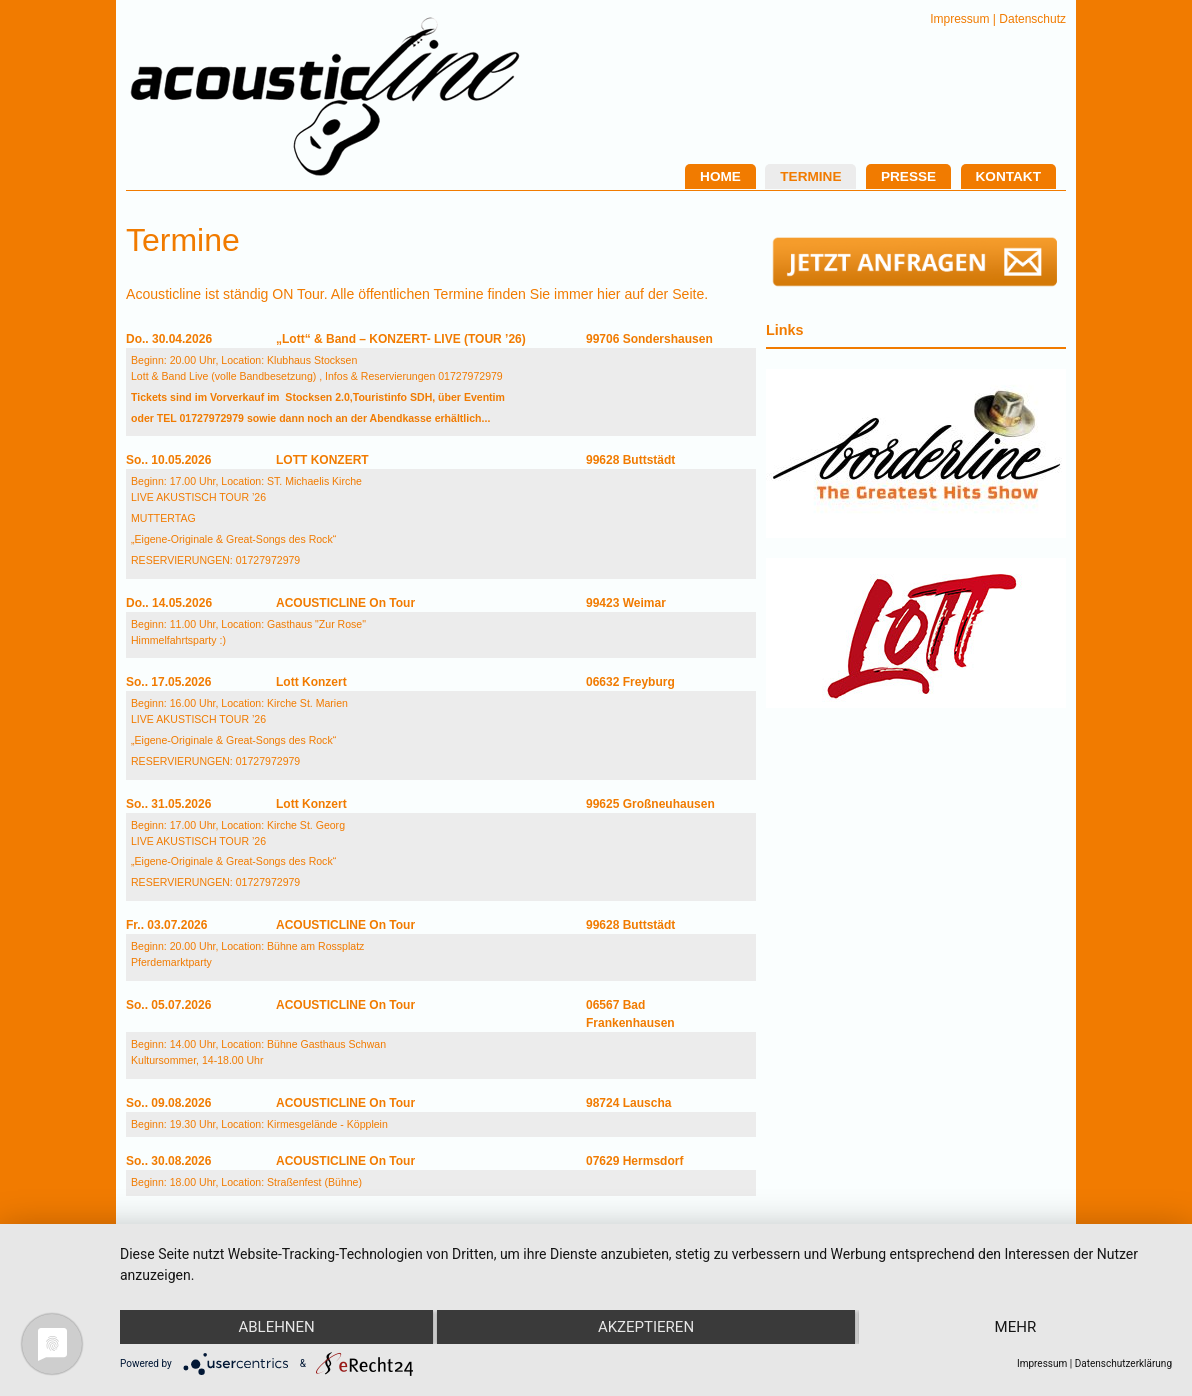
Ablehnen (276, 1327)
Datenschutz (1032, 19)
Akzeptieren (646, 1327)
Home (720, 176)
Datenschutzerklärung (1123, 1363)
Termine (810, 176)
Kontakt (1008, 176)
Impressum (959, 19)
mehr (1016, 1327)
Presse (908, 176)
